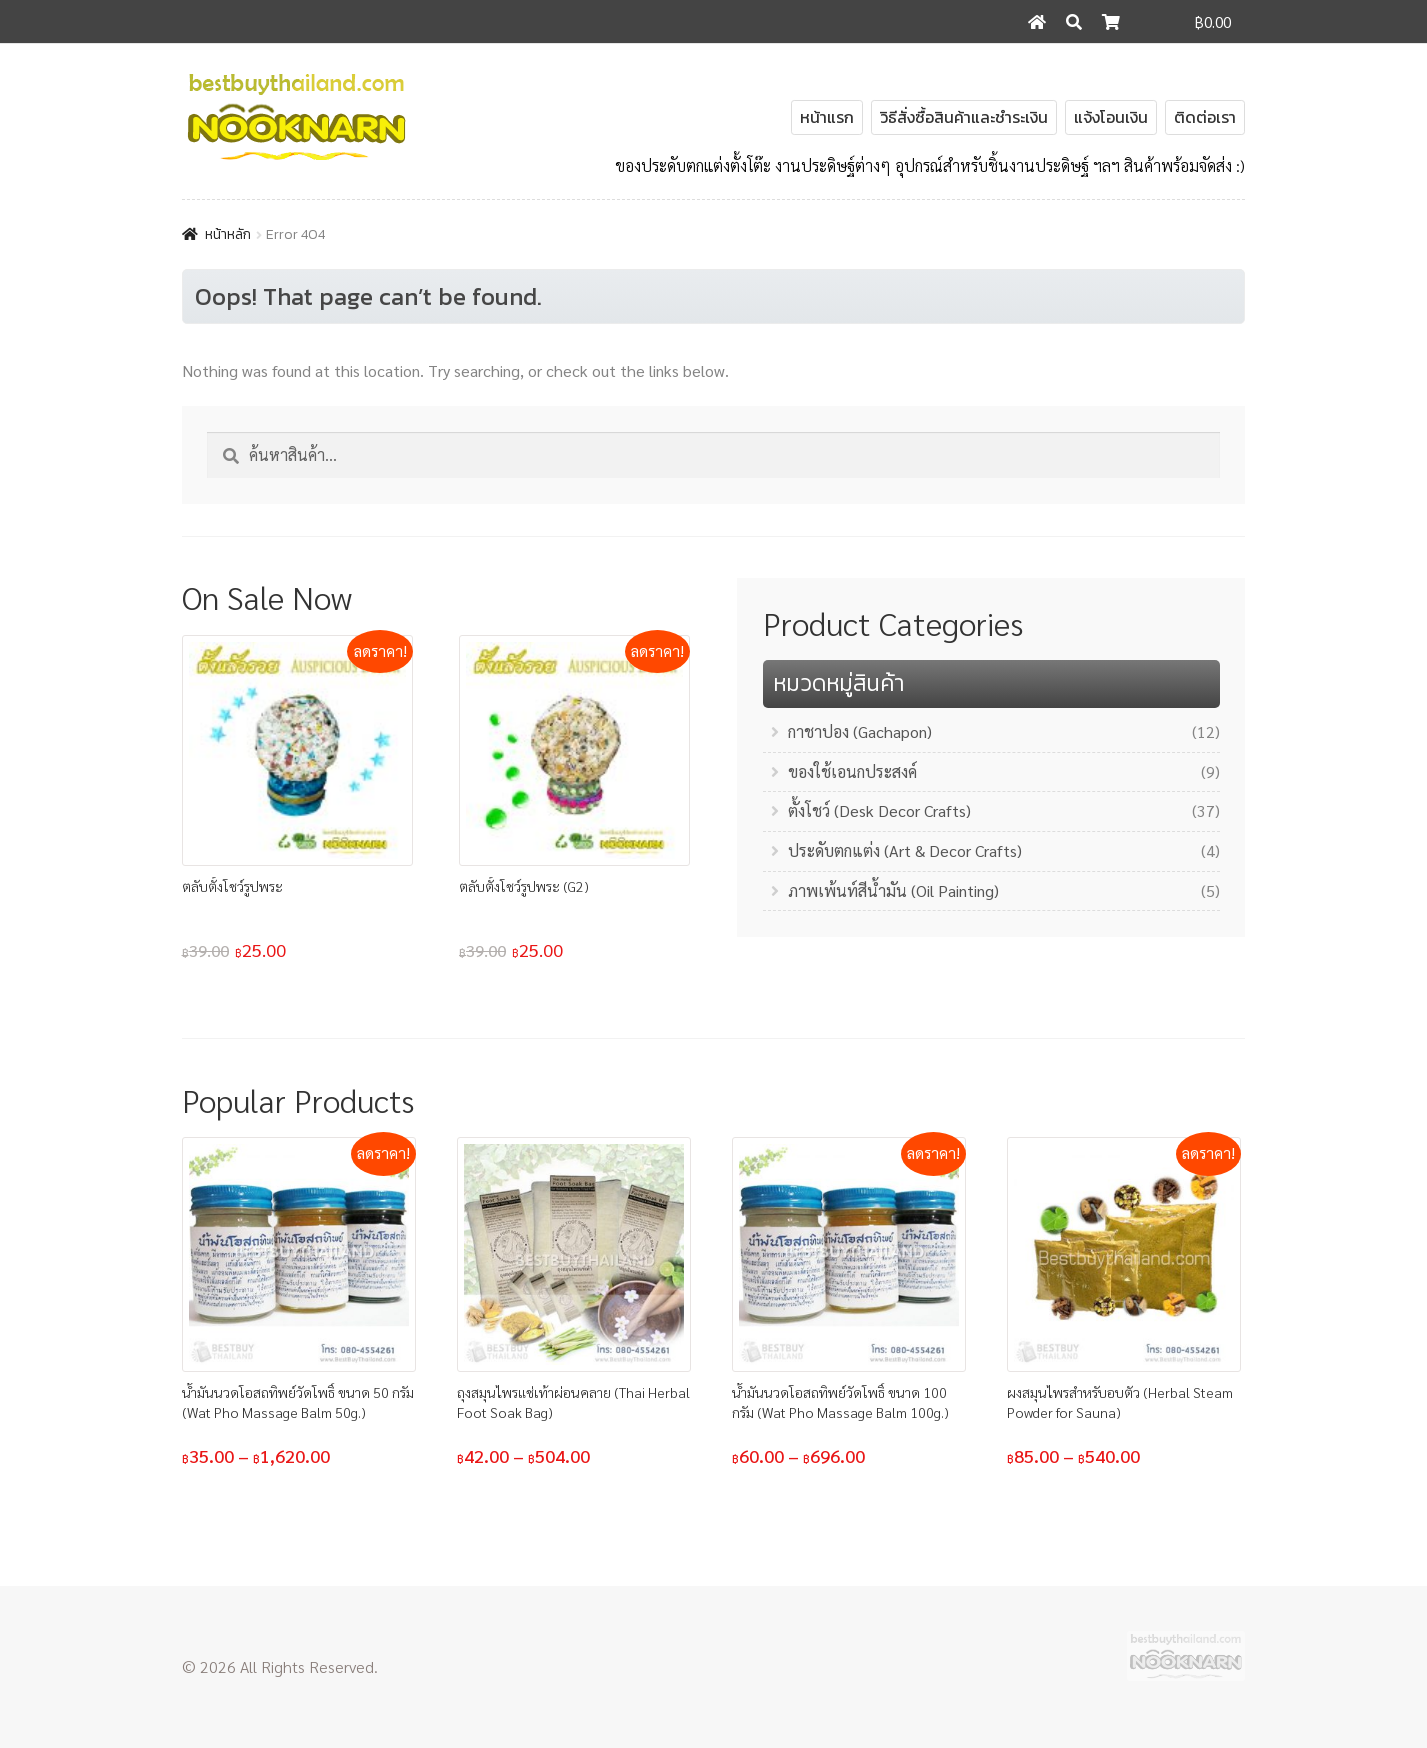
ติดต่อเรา (1205, 117)
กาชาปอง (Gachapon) (860, 731)
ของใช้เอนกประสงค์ (852, 771)
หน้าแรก (827, 117)
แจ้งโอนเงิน (1111, 117)
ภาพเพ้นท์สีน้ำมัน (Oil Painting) (893, 890)
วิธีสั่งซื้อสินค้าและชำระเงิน (964, 117)
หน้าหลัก (228, 234)
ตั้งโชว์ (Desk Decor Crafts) (879, 810)
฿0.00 (1213, 21)
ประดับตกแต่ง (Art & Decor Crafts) (905, 850)
